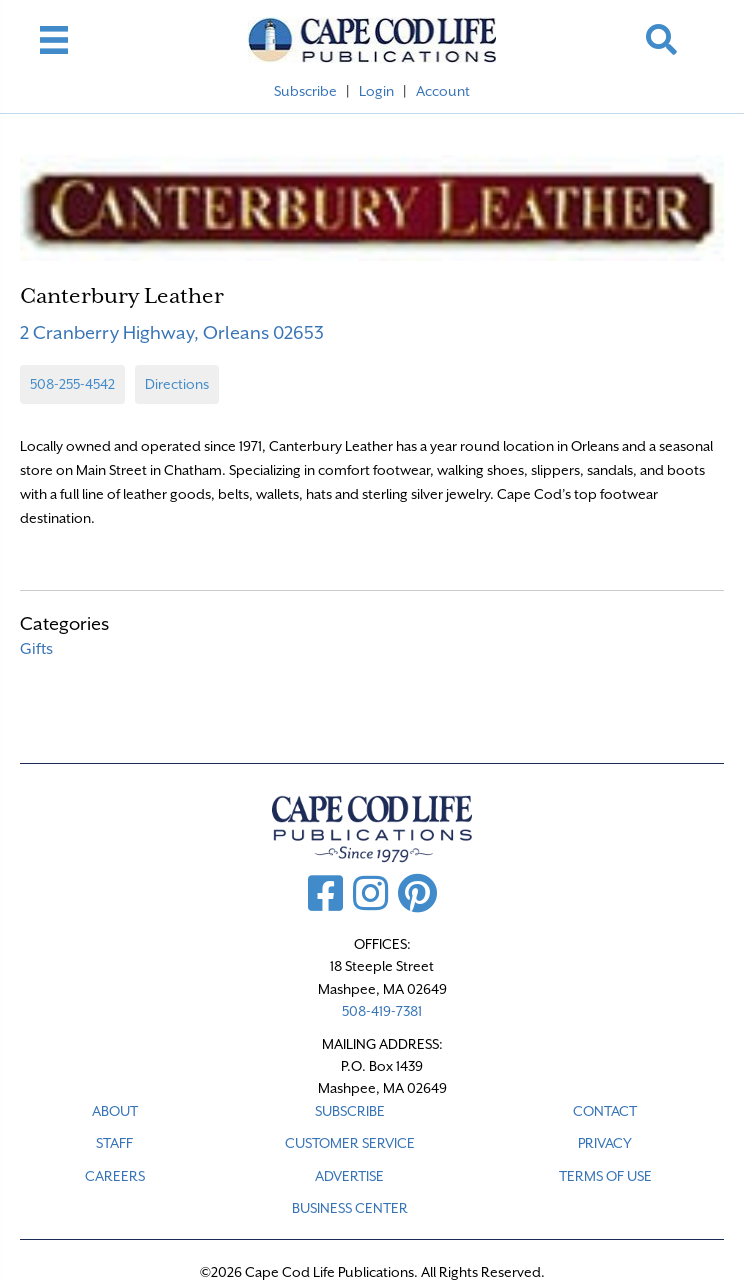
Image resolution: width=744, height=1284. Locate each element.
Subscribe (305, 91)
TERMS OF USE (605, 1176)
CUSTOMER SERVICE (350, 1143)
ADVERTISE (349, 1176)
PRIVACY (605, 1143)
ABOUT (115, 1111)
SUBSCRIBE (350, 1111)
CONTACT (605, 1111)
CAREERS (115, 1176)
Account (443, 91)
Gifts (36, 649)
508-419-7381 (382, 1011)
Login (376, 91)
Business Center (350, 1208)
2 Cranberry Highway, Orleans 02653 (172, 332)
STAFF (114, 1143)
